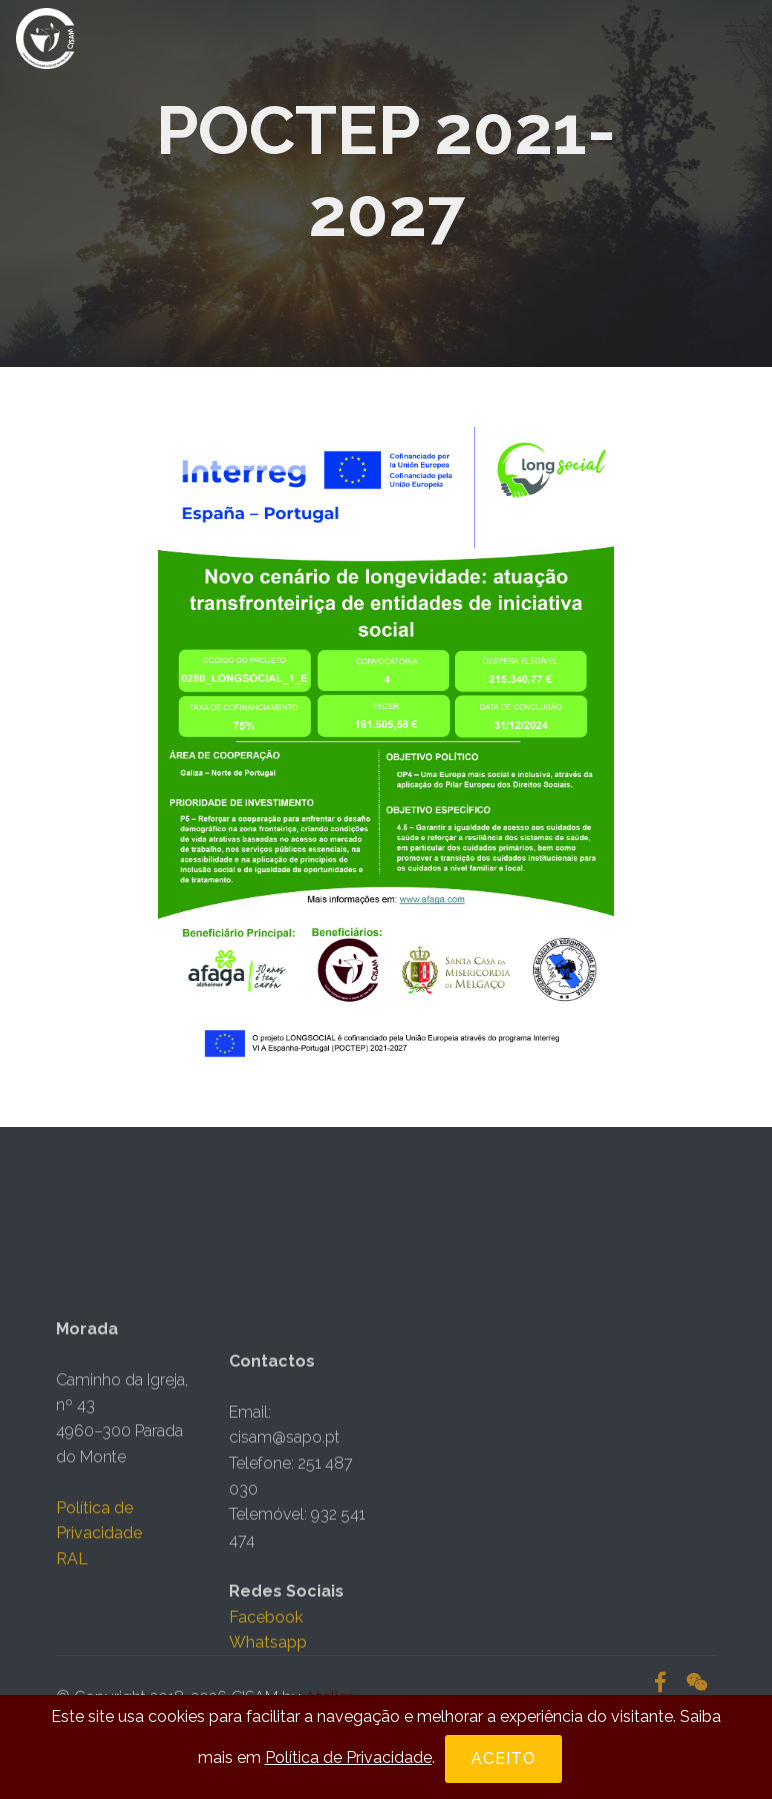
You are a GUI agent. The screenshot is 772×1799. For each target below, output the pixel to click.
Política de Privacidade (348, 1757)
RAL (72, 1621)
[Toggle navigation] (740, 33)
